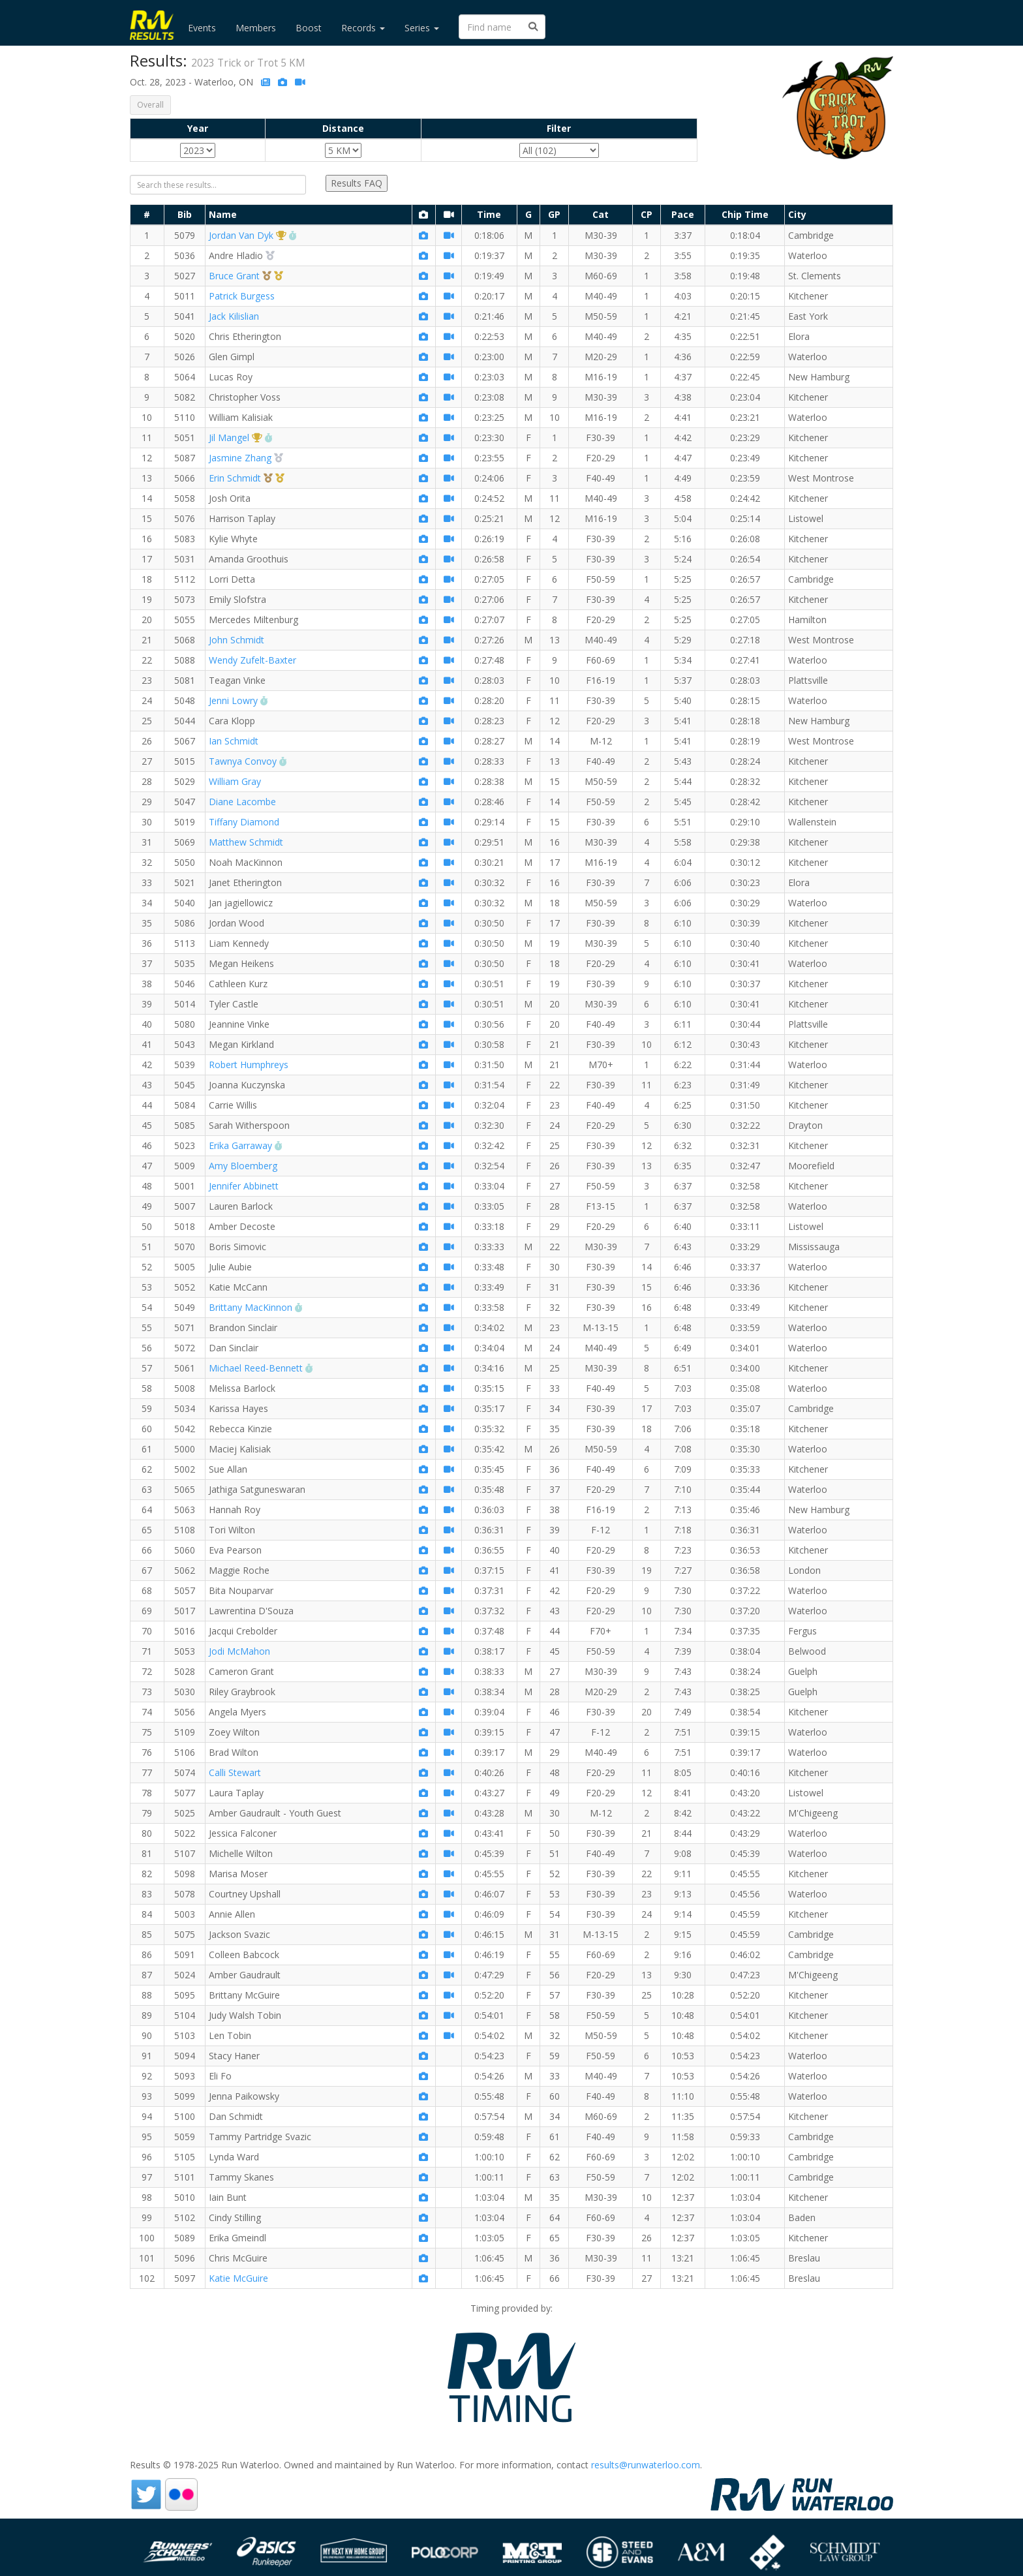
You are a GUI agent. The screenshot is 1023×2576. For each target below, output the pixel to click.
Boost (309, 28)
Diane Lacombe (242, 801)
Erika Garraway (240, 1145)
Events (202, 28)
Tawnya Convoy (243, 761)
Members (256, 28)
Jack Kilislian (234, 316)
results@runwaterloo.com (645, 2465)
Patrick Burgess (242, 296)
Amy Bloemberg (243, 1165)
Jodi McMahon (239, 1651)
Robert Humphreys (248, 1064)
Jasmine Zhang (240, 458)
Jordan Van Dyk (241, 235)
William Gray (235, 781)
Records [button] (363, 28)
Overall (150, 104)
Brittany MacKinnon (250, 1307)
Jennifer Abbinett (244, 1186)
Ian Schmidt (233, 741)
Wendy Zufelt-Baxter (252, 660)
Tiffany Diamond (244, 822)
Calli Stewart (235, 1772)
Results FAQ (356, 183)
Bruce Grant (234, 275)
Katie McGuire (238, 2278)
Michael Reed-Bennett (256, 1368)
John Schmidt (236, 640)
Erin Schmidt (235, 478)
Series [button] (422, 28)
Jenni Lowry (233, 700)
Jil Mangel (229, 437)
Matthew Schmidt (246, 842)
